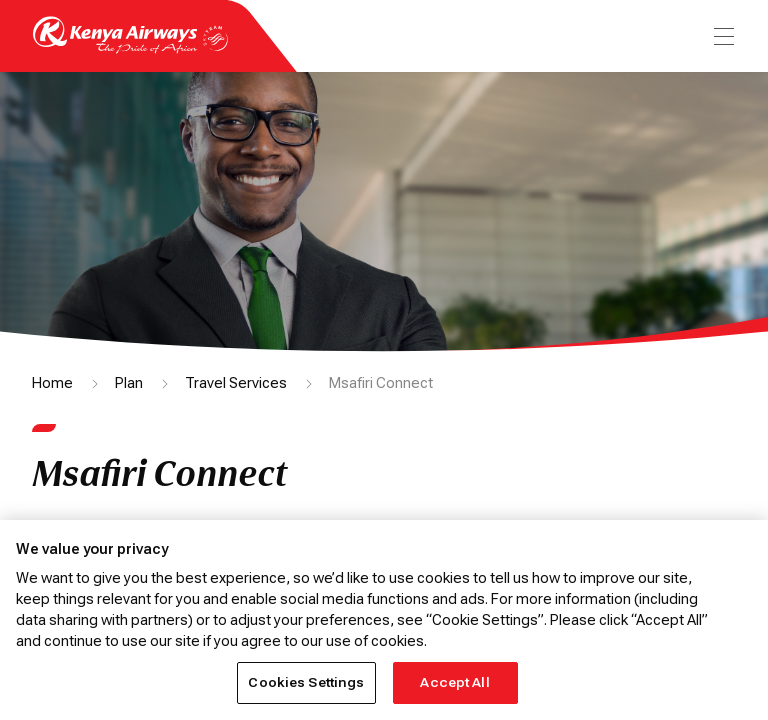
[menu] (722, 36)
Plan (129, 383)
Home (52, 383)
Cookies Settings (306, 682)
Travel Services (236, 383)
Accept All (454, 682)
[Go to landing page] (130, 48)
